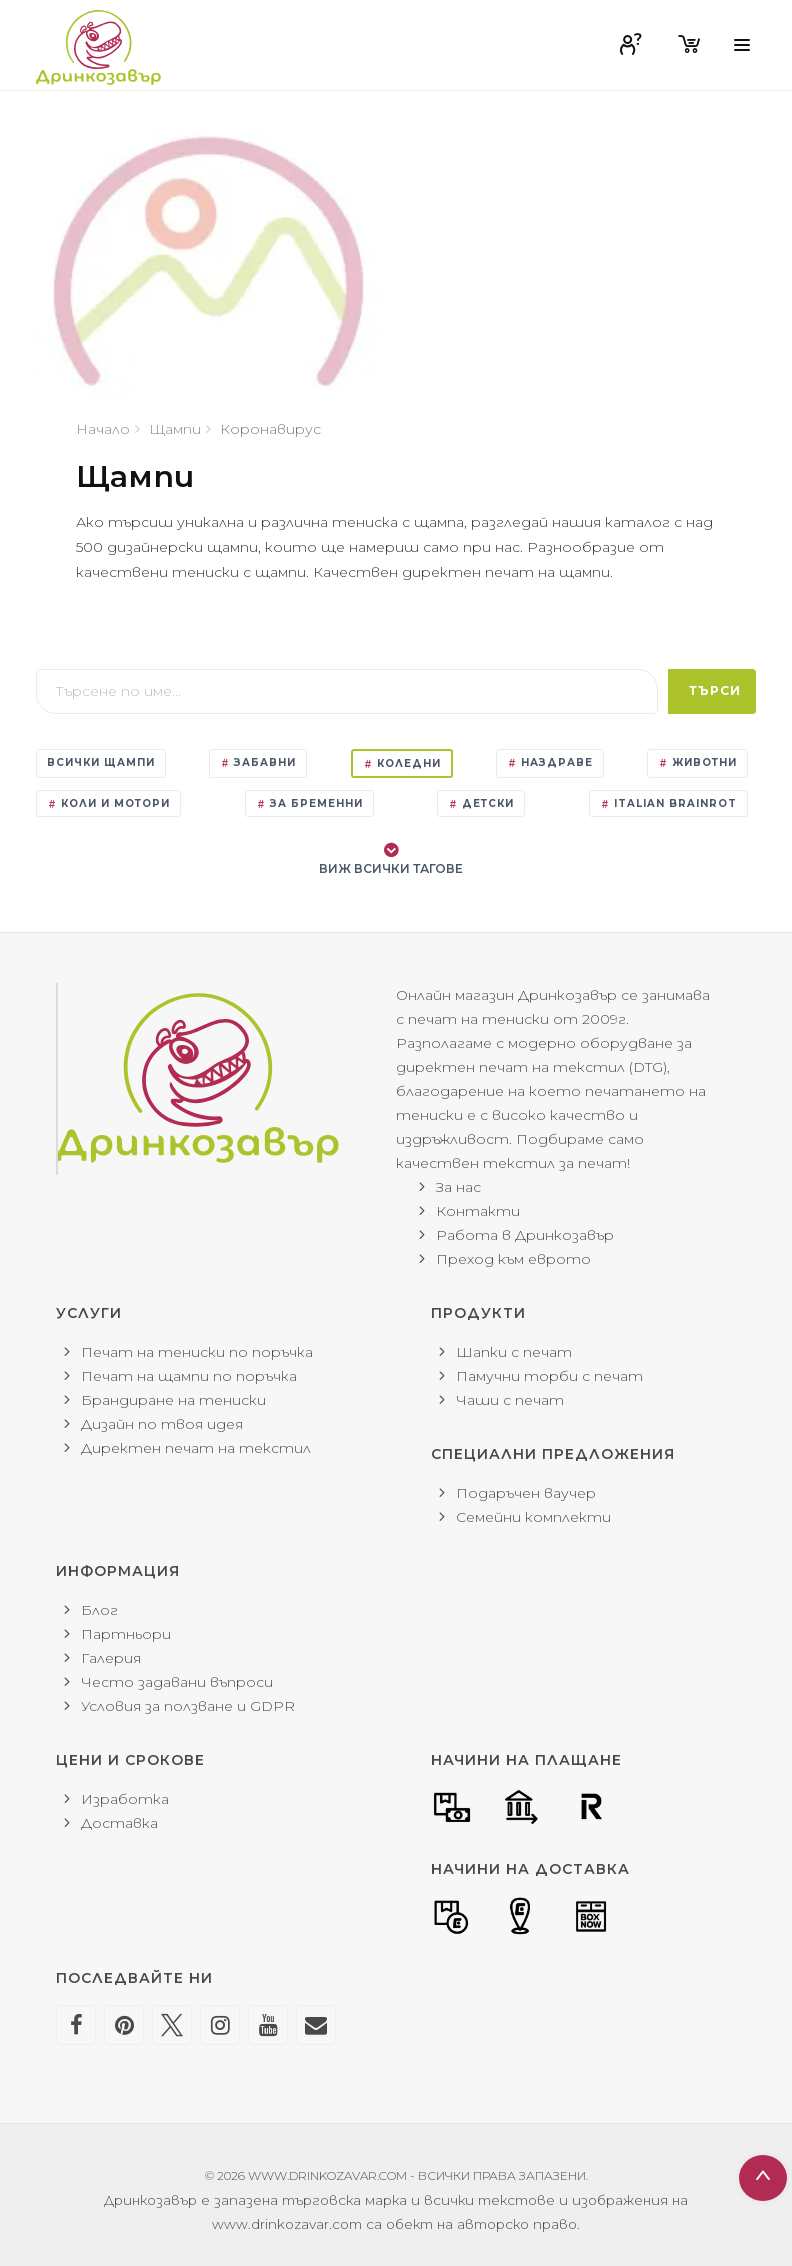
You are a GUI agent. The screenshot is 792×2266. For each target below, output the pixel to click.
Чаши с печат (510, 1400)
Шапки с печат (514, 1352)
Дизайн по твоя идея (162, 1424)
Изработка (125, 1799)
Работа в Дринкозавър (525, 1235)
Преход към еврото (513, 1259)
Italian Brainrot (668, 803)
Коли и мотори (108, 803)
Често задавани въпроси (177, 1682)
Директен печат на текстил (196, 1448)
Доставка (119, 1823)
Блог (99, 1610)
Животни (697, 762)
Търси (715, 690)
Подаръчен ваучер (526, 1493)
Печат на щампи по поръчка (189, 1376)
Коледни (402, 763)
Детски (481, 803)
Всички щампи (101, 762)
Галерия (111, 1658)
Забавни (258, 762)
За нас (458, 1187)
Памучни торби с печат (549, 1376)
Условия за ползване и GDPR (188, 1706)
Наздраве (550, 762)
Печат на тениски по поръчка (197, 1352)
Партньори (126, 1634)
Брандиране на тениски (173, 1400)
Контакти (478, 1211)
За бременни (309, 803)
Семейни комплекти (533, 1517)
